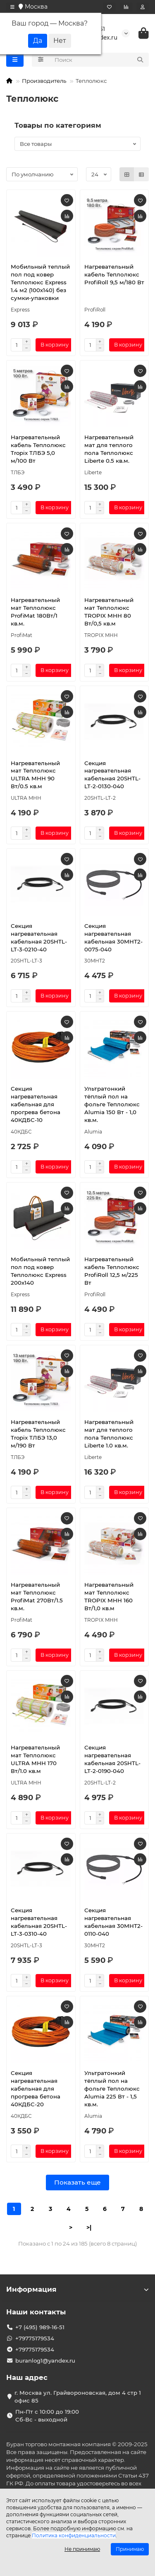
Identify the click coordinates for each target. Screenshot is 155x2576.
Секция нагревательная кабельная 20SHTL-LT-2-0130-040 (112, 775)
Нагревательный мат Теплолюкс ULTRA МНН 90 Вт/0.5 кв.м (35, 775)
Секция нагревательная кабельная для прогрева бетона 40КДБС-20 (35, 2089)
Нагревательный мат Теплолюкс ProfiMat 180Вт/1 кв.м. (35, 612)
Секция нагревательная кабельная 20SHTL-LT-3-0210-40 (39, 938)
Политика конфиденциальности (74, 2535)
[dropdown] (12, 7)
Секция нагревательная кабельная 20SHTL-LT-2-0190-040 (112, 1759)
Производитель (44, 80)
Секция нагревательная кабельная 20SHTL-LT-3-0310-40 (39, 1922)
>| (88, 2227)
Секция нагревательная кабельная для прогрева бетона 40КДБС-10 (35, 1104)
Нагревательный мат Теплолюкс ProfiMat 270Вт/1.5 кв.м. (37, 1596)
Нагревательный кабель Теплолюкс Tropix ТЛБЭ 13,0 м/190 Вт (38, 1434)
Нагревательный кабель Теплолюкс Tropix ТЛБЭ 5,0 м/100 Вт (38, 449)
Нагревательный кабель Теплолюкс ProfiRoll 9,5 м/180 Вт (114, 274)
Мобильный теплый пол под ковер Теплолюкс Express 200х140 (40, 1271)
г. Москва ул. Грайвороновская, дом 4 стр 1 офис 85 (77, 2396)
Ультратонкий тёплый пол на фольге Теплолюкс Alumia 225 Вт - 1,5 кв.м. (112, 2089)
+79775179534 (34, 2338)
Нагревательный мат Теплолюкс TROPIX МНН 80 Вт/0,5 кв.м (109, 612)
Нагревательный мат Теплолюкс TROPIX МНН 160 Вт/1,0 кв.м (109, 1596)
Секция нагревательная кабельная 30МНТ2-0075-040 (113, 938)
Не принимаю (82, 2549)
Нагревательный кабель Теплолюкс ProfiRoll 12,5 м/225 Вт (111, 1271)
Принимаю (130, 2549)
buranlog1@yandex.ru (45, 2360)
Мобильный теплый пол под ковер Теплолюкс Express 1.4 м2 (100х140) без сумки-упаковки (40, 282)
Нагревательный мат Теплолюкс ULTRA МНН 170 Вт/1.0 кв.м (35, 1759)
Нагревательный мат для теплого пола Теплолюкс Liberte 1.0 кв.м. (109, 1434)
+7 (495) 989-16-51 (39, 2327)
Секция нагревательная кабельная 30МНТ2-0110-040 (113, 1922)
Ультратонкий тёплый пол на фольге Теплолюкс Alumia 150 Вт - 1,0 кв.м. (112, 1104)
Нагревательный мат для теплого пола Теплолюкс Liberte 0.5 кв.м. (109, 449)
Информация (77, 2289)
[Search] (99, 60)
